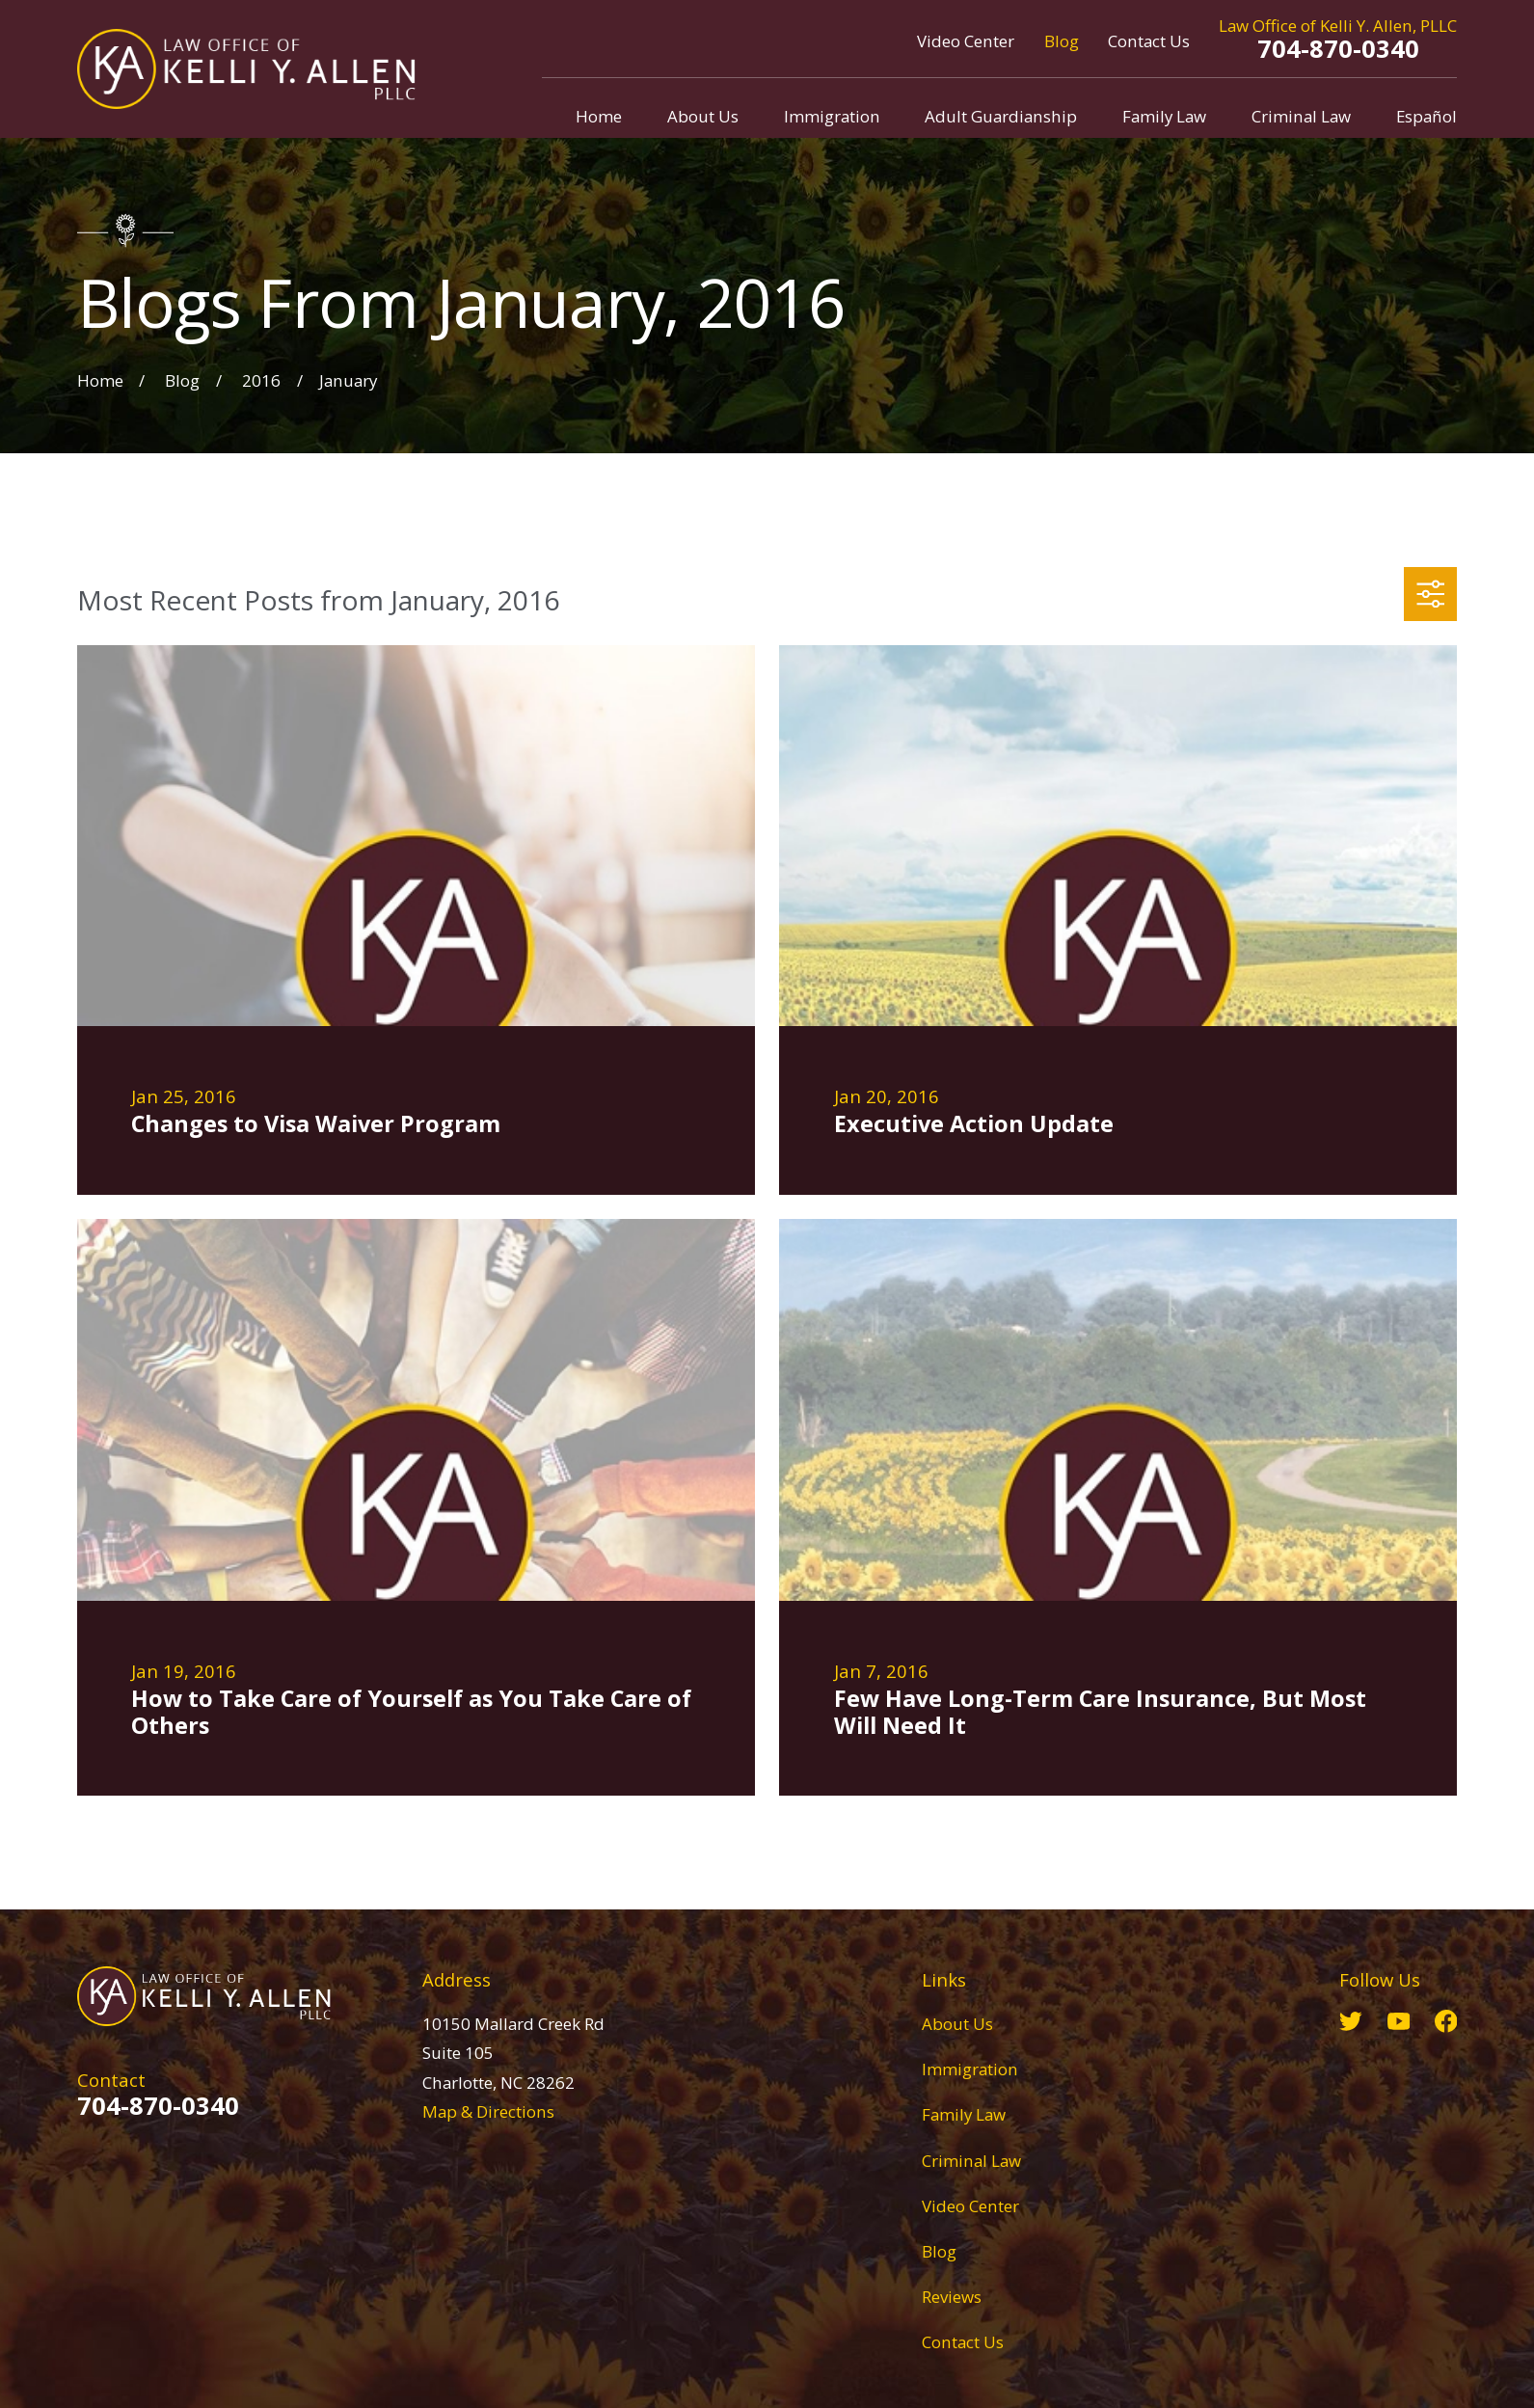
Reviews (952, 2297)
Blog (1061, 41)
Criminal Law (971, 2161)
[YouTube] (1399, 2021)
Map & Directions (488, 2111)
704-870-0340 (1338, 48)
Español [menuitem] (1426, 116)
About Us (957, 2024)
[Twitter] (1350, 2021)
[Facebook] (1446, 2021)
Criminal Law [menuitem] (1301, 116)
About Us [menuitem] (703, 116)
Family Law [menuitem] (1164, 116)
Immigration (970, 2069)
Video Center (965, 41)
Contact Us (1149, 41)
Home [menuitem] (599, 116)
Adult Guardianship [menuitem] (1001, 116)
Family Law (964, 2114)
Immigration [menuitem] (832, 116)
